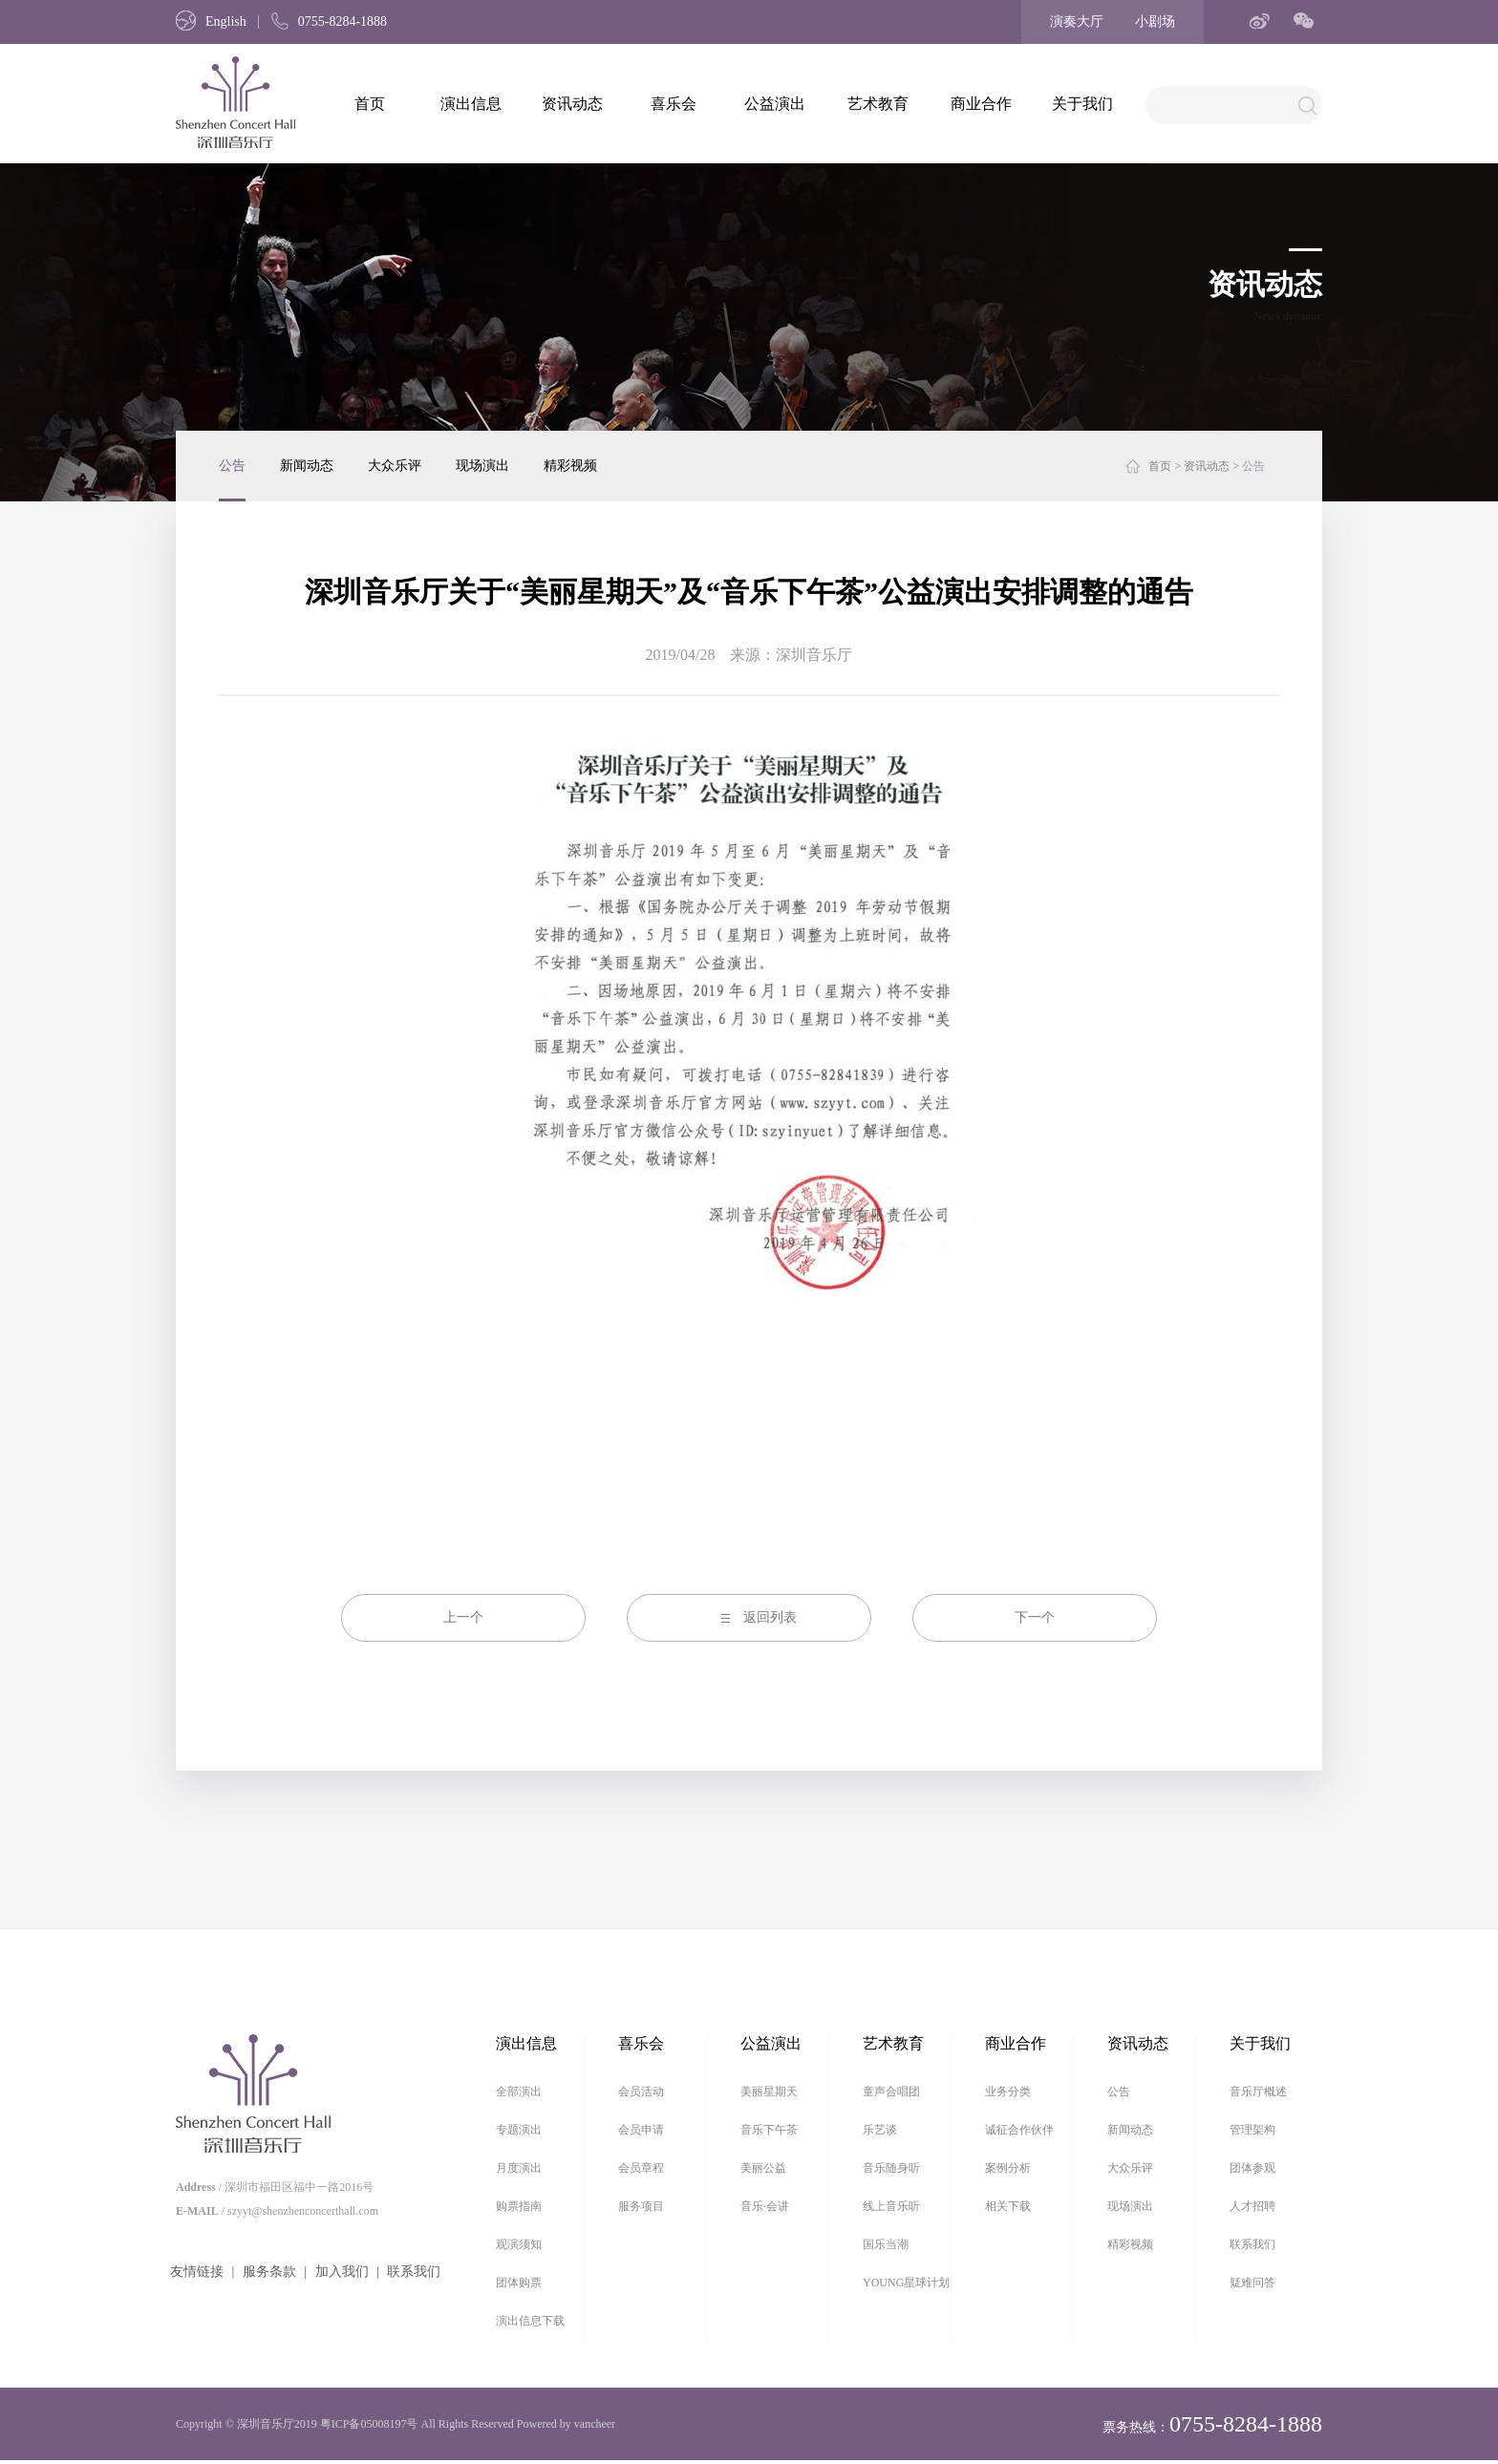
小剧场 (1155, 21)
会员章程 (641, 2168)
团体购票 (519, 2282)
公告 (232, 465)
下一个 (1035, 1617)
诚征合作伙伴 (1019, 2129)
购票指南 (519, 2206)
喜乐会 (673, 104)
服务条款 (269, 2271)
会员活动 (641, 2091)
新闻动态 (306, 465)
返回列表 (770, 1617)
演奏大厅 (1076, 21)
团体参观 (1252, 2168)
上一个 (463, 1617)
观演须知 (519, 2244)
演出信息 (471, 104)
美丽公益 (763, 2168)
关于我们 (1082, 104)
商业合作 (981, 104)
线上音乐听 (891, 2206)
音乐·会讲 (764, 2206)
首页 (369, 104)
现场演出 (482, 465)
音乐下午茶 (769, 2129)
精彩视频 (570, 465)
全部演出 (519, 2091)
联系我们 (413, 2271)
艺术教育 (878, 104)
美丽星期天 (769, 2091)
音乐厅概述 (1258, 2091)
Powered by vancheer (566, 2424)
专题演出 (519, 2129)
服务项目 (641, 2206)
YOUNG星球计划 (906, 2282)
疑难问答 (1252, 2282)
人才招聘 (1252, 2206)
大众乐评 (394, 465)
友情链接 (197, 2271)
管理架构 (1252, 2129)
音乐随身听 (891, 2168)
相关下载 (1008, 2206)
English (211, 21)
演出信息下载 (530, 2320)
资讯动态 (572, 104)
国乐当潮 (886, 2244)
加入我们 (342, 2271)
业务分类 (1008, 2091)
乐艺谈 (880, 2129)
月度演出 (519, 2168)
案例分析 (1008, 2168)
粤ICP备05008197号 (369, 2424)
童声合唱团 (891, 2091)
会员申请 (641, 2129)
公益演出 (774, 104)
